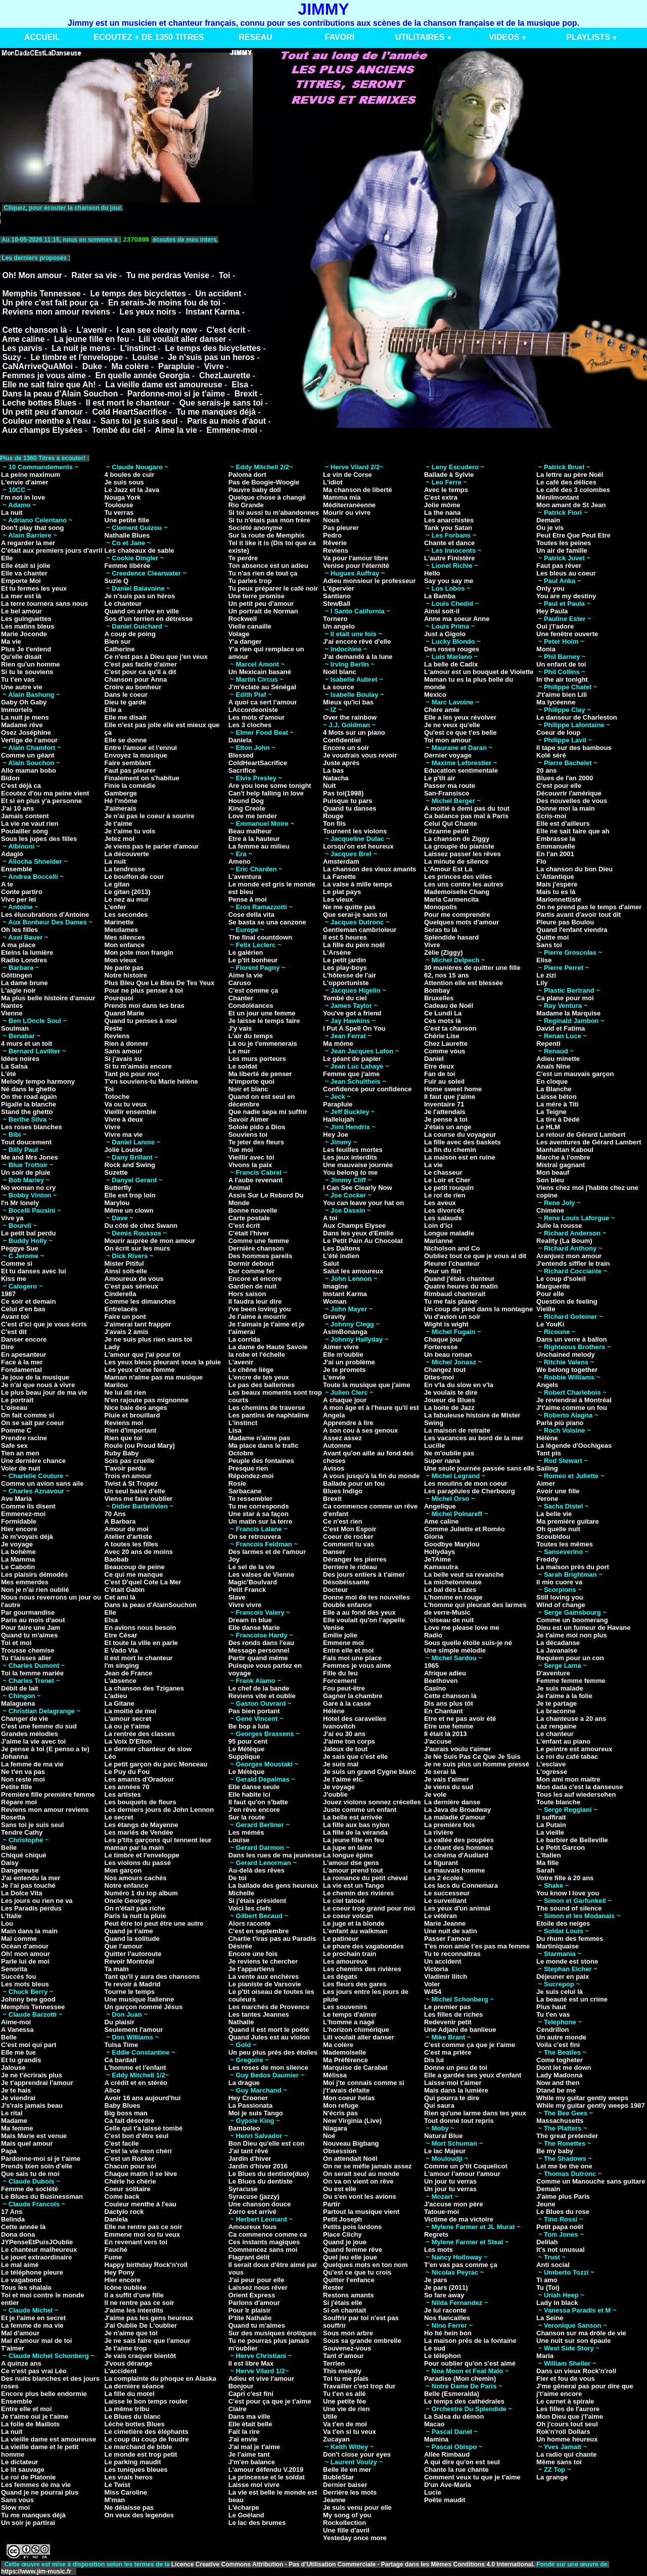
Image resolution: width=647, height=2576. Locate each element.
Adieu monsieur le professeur (369, 581)
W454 (432, 1991)
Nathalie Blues (127, 535)
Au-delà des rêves (256, 1870)
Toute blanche (558, 1802)
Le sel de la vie (251, 1567)
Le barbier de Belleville (572, 1840)
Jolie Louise (124, 1149)
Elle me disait (126, 717)
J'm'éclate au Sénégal (262, 687)
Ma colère (130, 366)
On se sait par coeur (32, 1423)
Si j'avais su (123, 1058)
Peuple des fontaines (261, 1460)
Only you (550, 588)
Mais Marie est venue (34, 2136)
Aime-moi (16, 2022)
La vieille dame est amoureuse (163, 384)
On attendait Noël (350, 2158)
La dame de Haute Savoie (268, 1347)
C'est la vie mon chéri (138, 2151)
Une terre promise (256, 596)
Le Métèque (246, 1749)
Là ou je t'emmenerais (262, 1043)
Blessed (241, 755)
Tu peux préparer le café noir (273, 588)
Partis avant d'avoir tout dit (578, 914)
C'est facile (122, 2143)
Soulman (15, 1028)
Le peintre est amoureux (574, 1749)
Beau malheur (250, 831)
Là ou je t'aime (127, 1726)
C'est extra (440, 497)
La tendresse (125, 869)
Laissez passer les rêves (462, 854)
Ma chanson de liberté (357, 490)
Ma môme (338, 1043)
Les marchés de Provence (268, 2007)
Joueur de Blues (449, 1400)
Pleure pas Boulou (565, 922)
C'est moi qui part (28, 2045)
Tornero (335, 619)
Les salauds (442, 1218)
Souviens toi (247, 1134)
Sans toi (549, 945)
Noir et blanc (248, 1089)
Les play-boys (345, 967)
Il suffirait (551, 1817)
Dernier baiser (345, 2485)
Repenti (548, 1043)
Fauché (116, 2249)
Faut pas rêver (558, 565)
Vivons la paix (250, 1165)
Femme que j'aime (351, 1074)
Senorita (14, 1969)
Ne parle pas (124, 967)
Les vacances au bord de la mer (474, 1438)
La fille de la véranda (355, 1832)
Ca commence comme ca (267, 2234)
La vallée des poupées (459, 1840)
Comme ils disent (28, 1506)
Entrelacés (121, 1309)
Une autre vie (21, 687)
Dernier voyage (448, 755)
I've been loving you (259, 1309)
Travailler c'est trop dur (359, 2386)
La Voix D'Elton (128, 1741)
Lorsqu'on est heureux (358, 846)
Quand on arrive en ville (142, 611)
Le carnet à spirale (565, 2401)
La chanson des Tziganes (144, 1688)
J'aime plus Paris (563, 2196)
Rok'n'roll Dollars (563, 2431)
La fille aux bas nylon (356, 1825)
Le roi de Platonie (28, 2477)
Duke (92, 366)
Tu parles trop (250, 581)
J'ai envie (243, 2439)
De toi (237, 1878)
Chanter (240, 998)
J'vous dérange (129, 2363)
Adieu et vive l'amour (261, 2378)
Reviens (117, 1036)
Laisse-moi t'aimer (453, 2082)
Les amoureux (345, 1961)
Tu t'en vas (17, 679)
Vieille (545, 1309)
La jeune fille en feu (91, 339)
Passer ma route (449, 785)
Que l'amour (124, 1946)
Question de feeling (566, 1301)
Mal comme (19, 1938)
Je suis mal (340, 1764)
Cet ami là (120, 1597)
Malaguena (18, 1703)
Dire (7, 1347)
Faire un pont (125, 1316)
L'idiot (332, 482)
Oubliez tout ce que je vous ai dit (475, 1256)
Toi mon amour (447, 740)
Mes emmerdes (25, 1582)
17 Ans (11, 2211)
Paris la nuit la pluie (135, 1916)
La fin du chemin (450, 1149)
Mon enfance (125, 945)
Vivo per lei (18, 899)
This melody (342, 2371)
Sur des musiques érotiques (272, 2333)
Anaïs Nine (553, 1066)
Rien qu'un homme (30, 664)
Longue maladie (449, 1233)
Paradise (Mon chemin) (460, 2378)
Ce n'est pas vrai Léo (34, 2371)
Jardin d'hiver (249, 2158)
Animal (239, 1187)
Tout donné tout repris (459, 2120)
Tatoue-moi (441, 2211)
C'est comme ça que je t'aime (469, 2045)
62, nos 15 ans (446, 975)
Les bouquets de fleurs (140, 1802)
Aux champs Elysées (42, 430)
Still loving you (559, 1597)
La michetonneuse (453, 1582)
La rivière (438, 1832)
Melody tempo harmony (38, 1081)
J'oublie (335, 1794)
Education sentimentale (461, 770)
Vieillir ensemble (130, 1112)
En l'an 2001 (555, 854)
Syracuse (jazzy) (254, 2196)
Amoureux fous (252, 2227)
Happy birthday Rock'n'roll (146, 2265)
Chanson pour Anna (136, 679)
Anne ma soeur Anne (457, 619)
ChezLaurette (224, 375)
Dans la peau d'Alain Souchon (60, 393)
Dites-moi (439, 1377)
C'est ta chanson (450, 1028)
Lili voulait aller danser (182, 339)
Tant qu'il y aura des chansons (152, 1976)
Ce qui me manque (134, 1574)
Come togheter (559, 2060)
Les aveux (440, 1203)
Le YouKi (550, 1324)
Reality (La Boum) (564, 1241)
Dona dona (18, 2234)
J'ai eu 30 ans (344, 1734)
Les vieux (338, 899)
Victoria (436, 1969)
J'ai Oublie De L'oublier (141, 2325)
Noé (329, 2136)
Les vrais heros (129, 2477)
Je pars (435, 2280)
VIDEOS (504, 37)
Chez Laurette (446, 1043)
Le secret (119, 1817)
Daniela (116, 2219)
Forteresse (440, 1347)
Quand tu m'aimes (29, 1635)
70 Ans (115, 1514)
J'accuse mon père (453, 2204)
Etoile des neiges (563, 1923)
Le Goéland (246, 2515)
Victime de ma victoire (458, 2219)
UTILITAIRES (419, 37)
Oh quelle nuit (558, 1529)
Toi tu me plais (345, 2378)
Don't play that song (32, 527)
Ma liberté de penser (260, 1074)
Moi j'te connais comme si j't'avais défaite (363, 2086)
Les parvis (22, 348)
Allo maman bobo (28, 770)
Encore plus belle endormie (44, 2393)
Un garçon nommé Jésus (144, 2007)
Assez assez (342, 1438)
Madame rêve (21, 725)
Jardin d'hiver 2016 (258, 2166)
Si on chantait (344, 2310)
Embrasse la (555, 838)
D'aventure (553, 1673)
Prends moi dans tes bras (144, 1005)
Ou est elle (339, 2189)
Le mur (239, 1051)
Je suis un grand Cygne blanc (369, 1771)
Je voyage (17, 1544)
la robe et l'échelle (256, 1354)
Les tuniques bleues (136, 2469)
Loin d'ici (438, 1225)
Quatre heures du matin (461, 1286)
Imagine (335, 1286)
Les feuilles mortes (353, 1149)
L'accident (121, 2371)
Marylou (117, 1203)
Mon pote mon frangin (139, 952)
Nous (331, 520)
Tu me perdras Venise (167, 275)
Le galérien (245, 952)
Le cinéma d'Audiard (456, 1855)
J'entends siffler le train (573, 1263)
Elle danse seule (254, 1787)
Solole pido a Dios (257, 1127)
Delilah (547, 2242)
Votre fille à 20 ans (564, 1878)
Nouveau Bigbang (351, 2143)
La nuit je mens (81, 348)
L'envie (334, 1377)
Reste (113, 1028)
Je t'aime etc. (343, 1779)
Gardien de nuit (252, 1286)
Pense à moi (247, 899)
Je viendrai (18, 2098)
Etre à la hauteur (254, 838)
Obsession (339, 2151)
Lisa (235, 1430)
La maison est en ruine (459, 1157)
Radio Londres (24, 960)
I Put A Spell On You (354, 1028)
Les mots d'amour (256, 717)
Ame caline (23, 339)
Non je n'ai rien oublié (35, 1589)
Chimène (550, 1210)
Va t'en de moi (345, 2424)
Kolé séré (551, 755)
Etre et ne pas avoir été (460, 1718)
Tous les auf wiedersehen (576, 1794)
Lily (541, 983)
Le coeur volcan (348, 1916)
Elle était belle (250, 2424)
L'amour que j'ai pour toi (143, 1354)
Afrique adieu (445, 1673)
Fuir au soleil (444, 1081)
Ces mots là (442, 1021)
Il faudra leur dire (255, 1301)
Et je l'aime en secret (33, 2318)
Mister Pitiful (124, 1263)
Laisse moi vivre (254, 2485)
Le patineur (340, 1938)
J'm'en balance (251, 2462)
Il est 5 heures (345, 937)
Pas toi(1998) (343, 793)
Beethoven (440, 1680)
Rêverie (335, 543)
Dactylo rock (124, 2211)
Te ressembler (250, 1498)
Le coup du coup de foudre (147, 2439)
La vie (433, 1165)
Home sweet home (453, 1089)
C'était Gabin (125, 1589)
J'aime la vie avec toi (33, 1741)
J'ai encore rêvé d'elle (357, 641)
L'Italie (11, 1916)
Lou (7, 1923)
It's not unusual (560, 2249)
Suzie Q (117, 581)
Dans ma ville (249, 2416)
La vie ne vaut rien (29, 823)
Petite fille (16, 1787)
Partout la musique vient (361, 2211)
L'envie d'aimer (25, 482)
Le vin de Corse (347, 474)
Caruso (239, 983)
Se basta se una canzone (267, 922)
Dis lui (434, 2060)
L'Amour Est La (448, 869)
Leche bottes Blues (39, 402)
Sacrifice (242, 770)
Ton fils (334, 823)
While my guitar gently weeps (582, 2098)
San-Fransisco (447, 793)
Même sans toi (559, 2462)
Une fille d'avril (346, 2530)
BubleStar (338, 2477)
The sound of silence (569, 1908)
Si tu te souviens (27, 672)
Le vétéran (440, 1916)
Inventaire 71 (444, 1104)
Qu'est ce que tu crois (357, 2272)
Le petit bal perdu (28, 1233)
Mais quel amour (27, 2143)
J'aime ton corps (349, 1741)
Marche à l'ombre (563, 1157)
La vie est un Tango (353, 1885)
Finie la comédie (130, 785)
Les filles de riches (453, 2014)
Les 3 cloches (249, 725)
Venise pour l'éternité (356, 565)
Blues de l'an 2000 (564, 778)
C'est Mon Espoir (350, 1529)
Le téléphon (442, 2356)
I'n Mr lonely (20, 1203)
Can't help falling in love (266, 793)
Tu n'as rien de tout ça (262, 573)
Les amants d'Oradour (139, 1779)
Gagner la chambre (353, 1696)
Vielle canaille (249, 626)
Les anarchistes (449, 520)
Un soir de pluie (26, 1172)
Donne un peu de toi (455, 2067)
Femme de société (29, 2189)
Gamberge (121, 793)
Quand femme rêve (352, 2249)
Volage (239, 634)
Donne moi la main (565, 808)
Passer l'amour (447, 1938)
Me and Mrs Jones (29, 1157)
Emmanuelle (555, 846)
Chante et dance (449, 543)
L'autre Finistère (449, 558)
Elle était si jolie (26, 565)
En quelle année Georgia (143, 375)
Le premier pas (447, 2007)
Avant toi (15, 1316)
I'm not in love (23, 497)
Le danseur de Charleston (576, 717)
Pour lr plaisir (249, 2310)
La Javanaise (556, 1650)
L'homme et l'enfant (135, 2067)
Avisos (333, 1468)
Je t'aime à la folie (564, 1696)
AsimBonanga (345, 1332)
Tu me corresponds (258, 1506)
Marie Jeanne (445, 1923)
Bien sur (118, 641)
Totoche (117, 1096)
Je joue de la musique (35, 1377)
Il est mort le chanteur (128, 402)
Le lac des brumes (257, 2522)
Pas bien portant (254, 1711)
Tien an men (20, 1453)
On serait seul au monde (361, 2174)
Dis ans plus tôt (448, 1703)
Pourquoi (119, 998)
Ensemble (16, 869)
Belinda (13, 2219)
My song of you (347, 2515)
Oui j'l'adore (555, 626)
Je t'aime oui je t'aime (34, 2416)
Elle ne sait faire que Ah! (49, 384)
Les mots (438, 2249)
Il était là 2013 (445, 1734)
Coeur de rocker (348, 1536)
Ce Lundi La (442, 1013)
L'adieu (116, 1696)
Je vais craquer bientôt (140, 2356)
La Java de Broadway (457, 1809)
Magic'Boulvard (252, 1582)
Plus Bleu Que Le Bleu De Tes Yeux (160, 983)
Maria (544, 2356)
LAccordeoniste (253, 710)
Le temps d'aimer (350, 2014)
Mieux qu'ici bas (348, 702)
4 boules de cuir (130, 474)
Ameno (239, 861)
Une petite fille (127, 520)
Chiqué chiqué (24, 1855)
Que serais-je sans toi (221, 402)
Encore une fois (253, 1954)
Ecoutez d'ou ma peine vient (45, 793)
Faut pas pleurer (130, 770)
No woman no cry (28, 1187)
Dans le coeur (126, 694)
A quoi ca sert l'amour (262, 702)
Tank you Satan (448, 527)
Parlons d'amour (254, 2302)
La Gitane (119, 1703)
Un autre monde (561, 2037)
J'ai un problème (349, 1362)
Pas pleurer (341, 527)
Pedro (332, 535)
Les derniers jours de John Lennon (159, 1809)
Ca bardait (121, 2060)
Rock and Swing (130, 1165)
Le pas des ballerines (261, 1385)
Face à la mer (21, 1362)
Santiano (337, 596)
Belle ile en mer (347, 2469)
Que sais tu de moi (30, 2174)
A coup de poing (130, 634)
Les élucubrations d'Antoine (45, 914)
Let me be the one (564, 2166)
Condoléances (250, 1005)
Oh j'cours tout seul (567, 2424)
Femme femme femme (571, 1680)
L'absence (120, 1680)
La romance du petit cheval (365, 1878)
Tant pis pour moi (132, 1074)
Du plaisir (119, 2022)
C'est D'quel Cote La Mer (143, 1582)
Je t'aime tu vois (130, 831)
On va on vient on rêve (358, 2181)
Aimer (545, 1483)
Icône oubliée (126, 2287)
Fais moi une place (352, 1658)
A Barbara (120, 1521)
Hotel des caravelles (354, 1718)
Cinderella (120, 1294)
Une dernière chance (33, 1460)
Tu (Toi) (548, 2287)
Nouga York (123, 497)
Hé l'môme (121, 801)
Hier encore (19, 1529)
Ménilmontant (557, 497)
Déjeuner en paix (562, 1976)
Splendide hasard (451, 937)
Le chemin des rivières (358, 1893)
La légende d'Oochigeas (574, 1445)
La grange (552, 2477)
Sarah (545, 1870)
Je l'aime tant (249, 2454)
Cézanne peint (446, 831)
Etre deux (439, 1066)
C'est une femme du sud (39, 1726)
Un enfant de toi (561, 664)
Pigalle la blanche (28, 1104)
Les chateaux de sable (139, 550)
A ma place (18, 945)
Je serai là (440, 1771)
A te (7, 884)
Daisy (10, 1863)
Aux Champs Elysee (354, 1225)
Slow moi (15, 2507)
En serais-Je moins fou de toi (164, 302)
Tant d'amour (343, 2356)
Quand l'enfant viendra (571, 930)
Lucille (434, 1445)
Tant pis (548, 1453)
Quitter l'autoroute (133, 1954)
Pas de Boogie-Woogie (264, 482)
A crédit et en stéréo (136, 2082)
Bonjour (241, 2386)
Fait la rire (244, 2431)
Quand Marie (125, 1013)
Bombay (437, 990)
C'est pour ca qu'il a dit (140, 672)
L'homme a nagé (349, 2022)
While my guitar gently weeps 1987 (590, 2105)
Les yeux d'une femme (140, 1369)
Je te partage (556, 1703)
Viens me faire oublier (139, 1498)
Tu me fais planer (451, 1301)
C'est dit (14, 1332)
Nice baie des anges (136, 1407)
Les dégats (340, 1976)
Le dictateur (19, 2462)
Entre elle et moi (26, 2409)
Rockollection (344, 2522)
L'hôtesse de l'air (349, 975)
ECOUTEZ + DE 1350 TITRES (149, 37)
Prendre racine (24, 1438)
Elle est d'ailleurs (563, 823)
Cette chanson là (34, 330)
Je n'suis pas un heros (211, 357)
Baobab (117, 1559)
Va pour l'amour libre (355, 558)
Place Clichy (342, 2234)
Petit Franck (247, 1589)
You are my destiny (566, 596)
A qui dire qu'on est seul (462, 2462)
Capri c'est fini (250, 2393)
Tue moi (240, 1149)
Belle (9, 1847)
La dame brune (24, 983)
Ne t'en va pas (23, 1771)
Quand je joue (344, 2242)
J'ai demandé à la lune (357, 656)
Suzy (11, 357)
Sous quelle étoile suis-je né (468, 1643)
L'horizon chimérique (356, 2029)
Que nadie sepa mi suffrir (267, 1112)
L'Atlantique (555, 876)
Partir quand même (258, 1658)
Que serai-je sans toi (355, 914)
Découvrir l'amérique (569, 793)
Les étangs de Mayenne (141, 1825)
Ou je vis (550, 527)
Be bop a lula (248, 1726)
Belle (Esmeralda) (451, 2393)
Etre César (121, 1635)
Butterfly (118, 1187)
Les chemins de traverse (266, 1407)
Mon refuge (340, 2105)
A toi (330, 1218)
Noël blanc (339, 672)
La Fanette (339, 876)
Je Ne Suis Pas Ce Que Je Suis (472, 1756)
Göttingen (16, 975)
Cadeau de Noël (449, 1005)
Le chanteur (123, 603)
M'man (115, 2500)
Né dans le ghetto (28, 1089)
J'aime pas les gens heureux (149, 2318)
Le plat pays (342, 892)
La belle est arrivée (352, 1817)
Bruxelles (439, 998)
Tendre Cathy (21, 1832)
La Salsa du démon (454, 2416)
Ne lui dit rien (125, 1392)
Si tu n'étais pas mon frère (269, 520)
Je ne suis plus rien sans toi (148, 1339)
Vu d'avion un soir (452, 1316)
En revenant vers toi (136, 2242)
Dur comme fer (251, 1271)
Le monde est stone (567, 1961)
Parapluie (176, 366)
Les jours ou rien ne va (37, 1900)
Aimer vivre (341, 1347)
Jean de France (129, 1673)
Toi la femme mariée (32, 1673)
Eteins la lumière (27, 952)
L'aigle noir (18, 990)
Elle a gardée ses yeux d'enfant (472, 2075)
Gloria (433, 1536)
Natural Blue (443, 2136)
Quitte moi (552, 937)
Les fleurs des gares (355, 1984)
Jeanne (334, 2500)
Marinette (119, 922)
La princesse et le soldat (266, 2477)
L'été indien (341, 1256)
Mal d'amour (20, 2333)
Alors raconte (249, 1923)
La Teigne (551, 1112)
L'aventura (244, 876)
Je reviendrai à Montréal (574, 1400)
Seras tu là (440, 930)
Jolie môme (442, 505)
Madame (14, 2120)
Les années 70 (127, 1787)
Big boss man (126, 2113)
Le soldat (242, 1066)
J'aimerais (120, 808)
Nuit (329, 785)
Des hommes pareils (260, 1256)
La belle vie (554, 1514)
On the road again (29, 1096)
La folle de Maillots (30, 2424)
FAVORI (339, 37)
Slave (237, 1597)
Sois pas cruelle (130, 1460)
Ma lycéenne (555, 702)
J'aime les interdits (134, 2310)
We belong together (566, 1369)
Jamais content (25, 816)
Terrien (334, 2363)
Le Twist (117, 2485)
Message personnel (259, 1650)
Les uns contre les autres (463, 884)
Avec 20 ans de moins (139, 1552)
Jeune (546, 2204)
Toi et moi (16, 1643)
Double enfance (347, 1605)
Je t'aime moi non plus (571, 1635)
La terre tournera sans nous (44, 603)
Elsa (240, 384)
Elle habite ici (249, 1794)
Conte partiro (21, 892)
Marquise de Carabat (355, 2067)
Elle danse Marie (254, 1627)
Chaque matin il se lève (141, 2174)
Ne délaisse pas (129, 2507)
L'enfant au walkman (355, 1931)
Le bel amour (21, 611)
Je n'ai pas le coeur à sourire (150, 816)
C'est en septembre (258, 1931)
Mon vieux (121, 960)
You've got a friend (352, 1013)
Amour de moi (127, 1529)
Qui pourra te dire (451, 2098)
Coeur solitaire (128, 2189)
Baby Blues (123, 2105)
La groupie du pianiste (459, 846)
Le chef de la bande (259, 1688)
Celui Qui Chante (450, 823)
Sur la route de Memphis (266, 535)
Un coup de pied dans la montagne (478, 1309)
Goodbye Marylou (452, 1544)
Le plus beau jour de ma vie (44, 1392)
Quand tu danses (349, 808)
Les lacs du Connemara (461, 1885)
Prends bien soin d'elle (36, 2166)
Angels (547, 1385)
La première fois (449, 1825)
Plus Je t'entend (26, 649)
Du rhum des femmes (569, 1938)
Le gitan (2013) (128, 892)
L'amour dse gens (351, 1863)
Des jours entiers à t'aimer (364, 1574)
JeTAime (437, 1559)
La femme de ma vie (32, 1764)
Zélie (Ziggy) (443, 952)
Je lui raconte (445, 2310)
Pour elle (550, 1294)
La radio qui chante (566, 2454)
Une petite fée (344, 2401)
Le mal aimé (19, 2265)
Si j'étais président (257, 1900)
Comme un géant (27, 755)
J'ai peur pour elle (256, 2280)
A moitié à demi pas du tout (467, 808)
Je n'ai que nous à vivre (38, 1385)
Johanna (14, 1756)
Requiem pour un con (570, 1658)
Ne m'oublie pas (449, 1453)
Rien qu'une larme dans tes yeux (475, 2113)
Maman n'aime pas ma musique (154, 1377)
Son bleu (550, 1180)
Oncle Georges (128, 1900)
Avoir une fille (557, 1491)
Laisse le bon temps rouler (146, 2401)
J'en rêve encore (254, 1809)
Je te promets (344, 1369)
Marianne (438, 1241)
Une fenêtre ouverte (567, 634)
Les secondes (126, 914)
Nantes (12, 1005)
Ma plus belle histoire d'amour (48, 998)
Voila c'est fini (558, 2045)
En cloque (552, 1081)
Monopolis (440, 907)
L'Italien (548, 1855)
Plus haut (551, 2007)
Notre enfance (127, 1885)
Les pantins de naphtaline (268, 1415)
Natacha (336, 778)
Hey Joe (335, 1134)
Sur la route (246, 1817)
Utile (330, 2416)
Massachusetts (559, 2120)
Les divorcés (444, 1210)
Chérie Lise (441, 1036)
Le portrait (17, 1400)
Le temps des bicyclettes (138, 293)
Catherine (120, 649)
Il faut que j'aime (449, 1096)
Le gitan (117, 884)
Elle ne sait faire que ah (573, 831)
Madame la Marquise (568, 1013)
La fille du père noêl (354, 945)
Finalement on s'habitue (142, 778)
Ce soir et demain (28, 1301)
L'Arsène (337, 952)
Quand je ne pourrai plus (39, 2492)
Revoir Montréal (129, 1961)
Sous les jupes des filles (39, 838)
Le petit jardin (344, 960)
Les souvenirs (345, 2007)
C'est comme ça (253, 990)
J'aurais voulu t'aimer (457, 1749)
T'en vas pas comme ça (460, 2265)
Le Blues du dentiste (260, 2181)
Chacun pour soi (131, 2166)
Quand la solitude (132, 1938)
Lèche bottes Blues (135, 2424)
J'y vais (240, 1028)
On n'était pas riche (135, 1908)
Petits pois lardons (352, 2227)
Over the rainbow (350, 717)
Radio (433, 1635)
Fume (113, 2257)
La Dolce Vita (21, 1893)
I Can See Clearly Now (357, 1187)
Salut (331, 1263)
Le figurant (441, 1863)
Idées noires (20, 1058)
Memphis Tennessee (41, 293)
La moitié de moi (131, 1711)
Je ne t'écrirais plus (31, 2075)
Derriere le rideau (350, 1567)
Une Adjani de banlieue (460, 2029)
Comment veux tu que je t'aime (472, 2477)
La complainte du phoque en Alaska (160, 2378)
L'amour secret (128, 1718)
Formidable (18, 1521)
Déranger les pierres (355, 1559)
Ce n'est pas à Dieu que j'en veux (156, 656)
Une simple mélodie (455, 1650)
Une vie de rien (346, 2409)
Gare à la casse (347, 1703)
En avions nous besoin (140, 1627)
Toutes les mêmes (564, 1544)
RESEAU (255, 37)
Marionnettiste (558, 899)
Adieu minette (558, 1058)
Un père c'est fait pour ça (50, 302)
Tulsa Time (121, 2045)
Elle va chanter (24, 573)
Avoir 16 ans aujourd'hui (143, 2098)
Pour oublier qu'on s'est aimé (470, 2363)
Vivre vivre (245, 1605)
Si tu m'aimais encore (138, 1066)
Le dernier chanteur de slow (148, 1749)
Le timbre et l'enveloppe (76, 357)
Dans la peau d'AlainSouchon (151, 1605)
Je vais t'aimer (446, 1779)
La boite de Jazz (449, 1407)
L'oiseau (14, 1407)
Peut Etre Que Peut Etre (573, 535)
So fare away (444, 2295)
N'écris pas (340, 2113)
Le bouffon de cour (134, 876)
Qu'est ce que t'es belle (460, 732)
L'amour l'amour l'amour (462, 2174)
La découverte (127, 854)
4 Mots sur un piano (354, 732)
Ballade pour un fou (354, 1483)
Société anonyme (255, 527)
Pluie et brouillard (132, 1415)
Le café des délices (566, 482)
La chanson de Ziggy (456, 838)
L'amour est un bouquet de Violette (479, 672)
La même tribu (127, 2409)
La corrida (244, 1339)
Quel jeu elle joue (350, 2257)
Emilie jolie (340, 1635)
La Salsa (14, 1066)
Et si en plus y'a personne (41, 801)
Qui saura (439, 2105)
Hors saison (247, 1294)
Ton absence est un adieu (268, 565)
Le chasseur (443, 1172)
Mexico (435, 694)
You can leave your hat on (363, 1203)
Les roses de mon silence (268, 2067)
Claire (237, 2409)
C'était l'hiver (248, 1233)
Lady (112, 1347)
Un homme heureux (566, 2439)
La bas (333, 770)
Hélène (334, 1711)
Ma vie (11, 641)
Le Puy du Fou (127, 1771)
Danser (334, 1552)
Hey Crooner (248, 2098)
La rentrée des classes (140, 1734)
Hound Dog (246, 801)
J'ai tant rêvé (248, 2151)
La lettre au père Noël (569, 474)
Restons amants (348, 2295)
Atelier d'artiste (128, 1536)
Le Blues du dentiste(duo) (268, 2174)
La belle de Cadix (451, 664)
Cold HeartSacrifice (129, 412)
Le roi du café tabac (567, 1756)
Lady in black (557, 2302)
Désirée (240, 1946)
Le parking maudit (133, 2462)
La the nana (442, 512)
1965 (431, 1665)
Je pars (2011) (446, 2287)
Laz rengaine (556, 1726)
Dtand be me (556, 2090)
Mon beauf (552, 1172)
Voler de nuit (20, 1468)
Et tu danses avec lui (33, 1271)
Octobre (241, 1453)
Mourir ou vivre (347, 512)
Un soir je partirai (28, 2522)
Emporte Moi (21, 581)
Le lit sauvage (22, 2469)
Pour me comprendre (457, 914)
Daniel (434, 1058)
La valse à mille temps (357, 884)
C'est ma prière (447, 2052)
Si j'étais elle (342, 2302)
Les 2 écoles (443, 1878)
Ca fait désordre (130, 2120)
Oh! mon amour (25, 1954)
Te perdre (243, 558)
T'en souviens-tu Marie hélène (151, 1081)
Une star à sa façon (258, 1514)
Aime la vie (176, 430)
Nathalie (241, 2022)
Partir (331, 2204)
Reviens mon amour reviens (56, 311)
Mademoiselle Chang (456, 892)
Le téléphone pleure (32, 2272)
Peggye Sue (19, 1248)
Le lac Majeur (445, 2151)
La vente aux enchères (263, 1976)
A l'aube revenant (255, 1180)
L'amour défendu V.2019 (266, 2469)
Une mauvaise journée (358, 1165)
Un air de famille (561, 550)
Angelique (440, 1506)
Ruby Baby (122, 1453)
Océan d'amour (25, 1946)
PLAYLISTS (588, 37)
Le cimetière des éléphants (147, 2431)
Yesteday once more (355, 2538)
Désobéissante (346, 1582)
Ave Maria (16, 1498)
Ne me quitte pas (349, 907)
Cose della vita (251, 914)
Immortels (16, 710)
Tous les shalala (26, 2287)
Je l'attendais (445, 1112)
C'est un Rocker (129, 2158)
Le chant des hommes (458, 1847)
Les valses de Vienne (261, 1574)
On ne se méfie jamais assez (367, 2166)
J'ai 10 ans (17, 808)
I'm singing (122, 1665)
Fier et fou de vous (565, 2378)
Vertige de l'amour (29, 740)
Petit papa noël (559, 2227)
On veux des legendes (139, 2515)
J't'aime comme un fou (571, 1407)
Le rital (12, 2113)
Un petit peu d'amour (42, 412)
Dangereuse (19, 1870)
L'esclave (551, 1764)
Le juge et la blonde (353, 1923)
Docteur (335, 1589)
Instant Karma (213, 311)
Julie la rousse (559, 1225)
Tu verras (119, 512)
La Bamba (439, 596)
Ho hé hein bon (448, 2333)
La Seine (549, 2318)
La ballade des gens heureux (273, 1885)
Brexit (246, 393)
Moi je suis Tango (255, 2113)
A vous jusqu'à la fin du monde (371, 1476)
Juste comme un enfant (359, 1809)
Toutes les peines (563, 543)
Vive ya (12, 1218)
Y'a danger (245, 641)
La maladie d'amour (455, 1817)
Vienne (11, 1013)
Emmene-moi (231, 430)
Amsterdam (341, 861)
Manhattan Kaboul (564, 1149)
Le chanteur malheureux (39, 2249)
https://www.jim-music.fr (37, 2571)
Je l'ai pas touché (28, 1885)
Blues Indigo (342, 1491)
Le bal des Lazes (450, 1589)
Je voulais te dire (451, 1392)
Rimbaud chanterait (454, 1294)
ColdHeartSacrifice (257, 763)
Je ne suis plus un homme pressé (476, 1764)
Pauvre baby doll (254, 490)
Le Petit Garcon (560, 1847)
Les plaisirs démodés (34, 1574)
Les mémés (246, 1832)
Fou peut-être (344, 1688)
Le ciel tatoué (344, 1900)
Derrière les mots (350, 2492)
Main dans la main (29, 1931)
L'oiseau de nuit (449, 1620)
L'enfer (115, 907)
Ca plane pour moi (564, 998)
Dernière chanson (256, 1248)
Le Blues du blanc (133, 2416)
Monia (546, 649)
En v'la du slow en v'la (458, 1385)
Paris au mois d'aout (226, 421)
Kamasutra (441, 1567)
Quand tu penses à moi (141, 1021)
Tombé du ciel (119, 430)
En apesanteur (24, 1354)
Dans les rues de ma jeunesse (275, 1855)
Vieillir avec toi (251, 1157)
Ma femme (17, 2128)
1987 (8, 1294)
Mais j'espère (556, 884)
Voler (432, 1984)
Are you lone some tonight (269, 785)
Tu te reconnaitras (452, 1954)
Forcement (339, 1680)
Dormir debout (251, 1263)
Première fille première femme (48, 1794)
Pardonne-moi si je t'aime (176, 393)
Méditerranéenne (349, 505)
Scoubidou (553, 1536)
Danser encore (24, 1339)
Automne (337, 1445)
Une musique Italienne (139, 1999)
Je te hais (16, 2090)
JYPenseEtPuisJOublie (37, 2242)
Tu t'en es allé (344, 2393)
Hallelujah (338, 1119)
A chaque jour (344, 1400)
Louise (145, 357)
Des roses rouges (451, 649)
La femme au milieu (259, 846)
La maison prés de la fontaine (470, 2340)
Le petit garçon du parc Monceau (156, 1764)
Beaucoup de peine (135, 1567)
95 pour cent (247, 1741)
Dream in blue (250, 1620)
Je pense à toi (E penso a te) (45, 1749)
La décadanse (558, 1643)
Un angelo (339, 626)
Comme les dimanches (140, 1301)
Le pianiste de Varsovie (264, 1984)
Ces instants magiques (264, 2242)
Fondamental (21, 1369)
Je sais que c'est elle (355, 1756)
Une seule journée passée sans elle (479, 1468)
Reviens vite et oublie (262, 1696)
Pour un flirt (442, 1271)
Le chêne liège (251, 1369)
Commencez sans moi (263, 2249)
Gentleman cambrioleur (359, 930)
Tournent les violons (355, 831)
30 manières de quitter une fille (472, 967)
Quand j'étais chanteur (459, 1278)
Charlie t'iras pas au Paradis (272, 1938)
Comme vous (445, 1051)
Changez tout (445, 1369)
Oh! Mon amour (32, 275)
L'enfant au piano (563, 1741)
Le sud (434, 2348)
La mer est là (21, 596)
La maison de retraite (457, 1430)
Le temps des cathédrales (464, 2401)
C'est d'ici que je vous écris (43, 1324)
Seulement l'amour (134, 2029)
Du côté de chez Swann (141, 1225)
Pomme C (16, 1430)
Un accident (219, 293)
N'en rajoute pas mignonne (147, 1400)
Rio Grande (246, 505)
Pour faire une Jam (30, 1627)
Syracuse (243, 2189)
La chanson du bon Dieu (574, 869)
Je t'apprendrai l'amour (37, 2082)
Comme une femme (258, 1241)
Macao (434, 2424)
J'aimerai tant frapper (138, 1324)
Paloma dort (247, 474)
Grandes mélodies (29, 1734)
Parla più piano (559, 1423)
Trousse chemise (28, 1650)
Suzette (116, 1172)
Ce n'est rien (342, 1521)
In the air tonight (562, 679)
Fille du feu (340, 1673)
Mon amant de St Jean (571, 505)
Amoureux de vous (134, 1278)
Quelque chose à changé (267, 497)
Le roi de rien (445, 1195)
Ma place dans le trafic (263, 1445)
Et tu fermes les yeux (34, 588)
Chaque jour (443, 1339)
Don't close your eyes (357, 2454)
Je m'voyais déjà (27, 1536)
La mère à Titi (557, 1104)
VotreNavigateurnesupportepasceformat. (127, 218)
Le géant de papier (352, 1058)
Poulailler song (24, 831)
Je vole (435, 1794)
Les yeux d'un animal (457, 1908)
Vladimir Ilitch (445, 1976)
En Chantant (443, 1711)
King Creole (246, 808)
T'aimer (12, 2348)
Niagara (335, 2128)
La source (338, 687)
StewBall (336, 603)
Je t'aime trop (126, 2348)
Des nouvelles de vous (571, 801)
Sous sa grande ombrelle (362, 2340)
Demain (548, 520)
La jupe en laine (348, 1847)
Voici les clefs (249, 1908)
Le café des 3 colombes (573, 490)
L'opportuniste (345, 983)
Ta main (117, 1969)
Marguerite (553, 1286)
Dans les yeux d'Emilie (358, 1233)
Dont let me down (563, 2067)
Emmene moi (343, 1643)
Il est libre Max (251, 2363)
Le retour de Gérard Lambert (580, 1134)
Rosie (237, 1483)
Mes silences (125, 937)
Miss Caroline (126, 2492)
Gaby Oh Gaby (24, 702)
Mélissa (335, 2075)
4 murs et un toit (26, 1043)
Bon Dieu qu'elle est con (266, 2143)
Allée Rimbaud (447, 2454)
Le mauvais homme (454, 1870)
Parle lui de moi (25, 1961)
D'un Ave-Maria (447, 2485)
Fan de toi (439, 1074)
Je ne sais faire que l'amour (148, 2340)
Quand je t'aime (129, 1931)
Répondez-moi (251, 1476)
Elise (543, 960)
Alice (112, 2090)
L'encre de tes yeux (258, 1377)
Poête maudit (445, 2500)
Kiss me (13, 1278)
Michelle (241, 1893)
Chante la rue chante (456, 2469)
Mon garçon (123, 1870)
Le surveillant (445, 1900)
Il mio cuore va (559, 1582)
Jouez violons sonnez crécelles (372, 1802)
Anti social (553, 2265)
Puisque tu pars (348, 801)
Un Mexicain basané (259, 672)
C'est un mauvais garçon (575, 1074)
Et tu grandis (21, 2060)
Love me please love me (461, 1627)
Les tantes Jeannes (258, 2014)
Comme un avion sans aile (42, 1483)
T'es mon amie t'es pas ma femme (477, 1946)
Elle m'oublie (343, 1354)
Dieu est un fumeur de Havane (583, 1627)
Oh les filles (19, 930)
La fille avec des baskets (462, 1142)
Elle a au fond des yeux (359, 1612)
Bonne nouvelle (253, 1210)
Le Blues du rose (562, 2211)
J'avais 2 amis (127, 1332)
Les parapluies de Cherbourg (469, 1491)
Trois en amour (128, 1476)
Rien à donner (127, 1043)
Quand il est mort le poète (268, 2029)
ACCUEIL (42, 37)
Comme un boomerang (572, 1620)
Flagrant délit (249, 2257)
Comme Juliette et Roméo (464, 1529)
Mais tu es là (555, 892)
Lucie (432, 2492)
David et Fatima (560, 1028)
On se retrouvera (254, 1536)
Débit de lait (19, 1688)
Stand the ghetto (27, 1112)
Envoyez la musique (136, 755)
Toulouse (119, 505)
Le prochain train (349, 1954)
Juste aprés (341, 763)
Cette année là (23, 2227)
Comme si (16, 1263)
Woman (335, 1301)
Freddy (547, 1559)
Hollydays (439, 1552)
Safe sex (14, 1445)
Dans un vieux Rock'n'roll (576, 2371)
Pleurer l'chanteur (452, 1263)
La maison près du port (572, 1567)
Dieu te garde (125, 702)
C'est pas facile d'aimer (141, 664)
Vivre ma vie (124, 1134)
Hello (432, 573)
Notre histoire (126, 975)
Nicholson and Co (452, 1248)
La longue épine (348, 1855)
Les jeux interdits (350, 1157)
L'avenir (91, 330)
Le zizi (546, 975)
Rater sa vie (94, 275)
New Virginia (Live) (352, 2120)
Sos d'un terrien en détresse (149, 619)
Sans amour (123, 1051)
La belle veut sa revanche (464, 1574)
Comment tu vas (348, 1544)
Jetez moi (119, 838)
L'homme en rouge (453, 1597)
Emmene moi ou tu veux (142, 2234)
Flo (541, 861)
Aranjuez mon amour (569, 1256)
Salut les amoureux (353, 1271)
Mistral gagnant (560, 1165)
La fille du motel (130, 2393)
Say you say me (449, 581)
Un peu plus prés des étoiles (272, 2052)
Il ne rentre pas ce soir (139, 2302)
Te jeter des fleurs (256, 1142)
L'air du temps (250, 1036)
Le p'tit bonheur (253, 960)
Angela (334, 1415)
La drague (244, 2082)
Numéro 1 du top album (141, 1893)
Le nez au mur (127, 899)
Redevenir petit (448, 2022)
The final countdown (260, 937)
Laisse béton (556, 1096)
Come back (122, 2196)
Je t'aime (118, 823)
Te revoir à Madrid (133, 1984)
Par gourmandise (28, 1612)
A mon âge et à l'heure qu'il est (371, 1407)
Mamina (436, 2439)
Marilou (116, 1385)
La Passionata (250, 2105)
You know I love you (567, 1893)
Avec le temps (446, 490)
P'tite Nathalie (249, 2318)
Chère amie (441, 710)
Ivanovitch (339, 1726)
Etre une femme (449, 1726)
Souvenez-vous (347, 2348)
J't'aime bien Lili (561, 694)
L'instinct (137, 348)
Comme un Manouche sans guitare (590, 2181)
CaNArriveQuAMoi (37, 366)
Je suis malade (559, 1688)
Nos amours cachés (136, 1878)
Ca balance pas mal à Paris (466, 816)
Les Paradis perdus (31, 1908)
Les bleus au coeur (566, 573)
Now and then (557, 2082)
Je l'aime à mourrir (257, 1316)
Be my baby (554, 2151)
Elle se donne (126, 740)
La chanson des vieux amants (369, 869)
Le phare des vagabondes (363, 1946)
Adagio (12, 854)
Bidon (10, 778)
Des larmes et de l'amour (267, 1552)
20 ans (546, 770)
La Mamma (18, 1559)
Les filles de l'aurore (567, 2409)
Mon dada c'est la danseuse (579, 1787)
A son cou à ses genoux (360, 1430)
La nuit (12, 512)
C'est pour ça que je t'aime (269, 2401)
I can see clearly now (157, 330)
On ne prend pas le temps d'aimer (588, 907)
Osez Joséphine (26, 732)
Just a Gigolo (445, 634)
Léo (110, 1756)
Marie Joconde (24, 634)
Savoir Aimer (248, 1119)
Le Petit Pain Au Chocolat (363, 1241)
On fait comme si (27, 1415)
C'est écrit (225, 330)
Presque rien (248, 1468)
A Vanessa (17, 2029)
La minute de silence (456, 861)
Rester (333, 2287)
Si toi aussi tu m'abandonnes (273, 512)
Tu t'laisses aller (26, 1658)
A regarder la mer (28, 543)
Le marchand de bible (138, 2447)
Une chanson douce (259, 2204)
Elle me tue (18, 2052)
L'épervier (338, 588)
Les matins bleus (27, 626)
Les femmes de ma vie (36, 2485)
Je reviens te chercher (263, 1961)
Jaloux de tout (345, 1749)
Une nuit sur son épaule (573, 2340)
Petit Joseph (342, 2219)
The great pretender (567, 2136)
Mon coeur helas (349, 2098)
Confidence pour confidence (367, 1089)
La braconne (555, 1711)
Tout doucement (26, 1142)
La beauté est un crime (572, 1999)
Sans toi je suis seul (139, 421)
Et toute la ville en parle (141, 1643)
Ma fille (547, 1863)
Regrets (436, 2234)
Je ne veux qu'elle (452, 725)
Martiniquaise (557, 1946)
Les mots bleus (25, 1984)
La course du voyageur (460, 1134)
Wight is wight (446, 1324)
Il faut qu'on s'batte (258, 1802)
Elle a (113, 710)
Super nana (442, 1460)
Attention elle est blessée (463, 983)
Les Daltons (341, 1248)
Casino (435, 1688)
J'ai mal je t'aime (254, 2447)
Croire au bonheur (133, 687)
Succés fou (18, 1976)
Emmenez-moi (23, 1514)
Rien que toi (123, 1438)
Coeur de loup (558, 732)
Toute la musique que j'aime (366, 1385)
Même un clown (129, 1210)
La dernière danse (452, 1802)
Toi (224, 275)
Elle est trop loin (130, 1195)
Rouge (333, 816)
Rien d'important (131, 1430)
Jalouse (13, 2067)
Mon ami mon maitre (568, 1779)
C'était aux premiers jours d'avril (52, 550)
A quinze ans (21, 2363)
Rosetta (13, 1817)
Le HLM (548, 1127)
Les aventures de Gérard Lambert (588, 1142)
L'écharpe (243, 2507)
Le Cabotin (18, 1567)
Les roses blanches (31, 1127)
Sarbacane (245, 1491)
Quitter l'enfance (349, 2280)
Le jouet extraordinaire (36, 2257)
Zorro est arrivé (252, 2211)
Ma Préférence (345, 2060)
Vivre (214, 366)
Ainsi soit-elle (126, 1271)
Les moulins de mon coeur (465, 1483)
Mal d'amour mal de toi (36, 2340)
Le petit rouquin (449, 1187)
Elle (7, 558)
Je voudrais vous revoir (360, 755)
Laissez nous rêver (258, 2287)
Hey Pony (119, 2272)
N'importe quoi (251, 1081)
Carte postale (249, 1218)
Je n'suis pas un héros (140, 596)
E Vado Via (121, 1650)
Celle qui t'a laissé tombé (144, 2128)
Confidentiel (342, 740)
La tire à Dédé (557, 1119)
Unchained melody (565, 1354)
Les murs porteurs (257, 1058)
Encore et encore (255, 1278)
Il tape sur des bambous (574, 747)
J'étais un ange (447, 1127)
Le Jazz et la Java (132, 490)
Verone (547, 1498)
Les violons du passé (138, 1863)
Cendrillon (552, 2029)
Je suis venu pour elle (357, 2507)
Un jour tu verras (450, 2181)
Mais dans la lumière (456, 2090)
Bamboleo (244, 2128)
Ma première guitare (567, 1521)
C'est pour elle (558, 785)
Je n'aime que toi (131, 2333)
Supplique (244, 1756)
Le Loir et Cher (447, 1180)
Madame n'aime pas (259, 1438)
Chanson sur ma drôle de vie (581, 2333)
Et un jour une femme (262, 1013)
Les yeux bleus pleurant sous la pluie (163, 1362)
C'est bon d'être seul (137, 2136)
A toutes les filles (131, 1544)
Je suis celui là (559, 1991)
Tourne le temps (130, 1991)
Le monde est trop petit (141, 2454)
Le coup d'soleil (561, 1278)
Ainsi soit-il (441, 611)
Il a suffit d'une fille (134, 2295)
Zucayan (336, 2439)
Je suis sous (124, 482)
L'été (8, 1074)
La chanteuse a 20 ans (571, 1718)
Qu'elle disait (21, 656)
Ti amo (547, 2280)
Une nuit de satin (450, 1931)
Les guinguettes (26, 619)
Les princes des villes (458, 876)
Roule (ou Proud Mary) (140, 1445)
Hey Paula (552, 611)
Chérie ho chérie (130, 2181)
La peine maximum (30, 474)
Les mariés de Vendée (139, 1832)
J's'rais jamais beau (32, 2105)
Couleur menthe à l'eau (46, 421)
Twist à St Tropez (131, 1483)
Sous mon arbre (348, 2333)
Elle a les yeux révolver (460, 717)
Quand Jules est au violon (269, 2037)
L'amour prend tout (353, 1870)
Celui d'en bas (23, 1309)
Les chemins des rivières (362, 1969)
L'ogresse (551, 1771)
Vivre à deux (124, 1119)
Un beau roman (448, 1354)
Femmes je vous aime (43, 375)
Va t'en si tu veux (349, 2431)
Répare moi (19, 1802)
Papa (9, 2151)
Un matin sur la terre (260, 1521)
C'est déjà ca (21, 785)
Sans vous (17, 2500)
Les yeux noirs (148, 311)
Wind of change (560, 1605)
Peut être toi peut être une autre (154, 1923)
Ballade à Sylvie (449, 474)
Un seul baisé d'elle (135, 1491)
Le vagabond (21, 2280)
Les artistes (123, 1794)
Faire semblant (128, 763)
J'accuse (437, 1741)
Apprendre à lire (348, 1423)
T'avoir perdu (125, 1468)
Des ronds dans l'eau (261, 1643)
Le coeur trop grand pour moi (369, 1908)
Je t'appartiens (251, 1969)
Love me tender (252, 816)
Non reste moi (23, 1779)
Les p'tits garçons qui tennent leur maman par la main (158, 1843)
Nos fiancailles (447, 2318)
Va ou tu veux (126, 1104)
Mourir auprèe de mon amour (150, 1241)
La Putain (551, 1825)
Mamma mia (341, 497)
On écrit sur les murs (137, 1248)
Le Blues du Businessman (42, 2196)
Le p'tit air (439, 778)
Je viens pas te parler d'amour (152, 846)
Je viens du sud (449, 1787)
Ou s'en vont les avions (359, 2196)
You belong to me (350, 1172)
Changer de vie (24, 1718)
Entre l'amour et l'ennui (141, 747)
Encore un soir (346, 747)
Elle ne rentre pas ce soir (143, 2227)
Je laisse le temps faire (264, 1021)
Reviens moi (124, 1423)
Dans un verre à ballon (571, 1339)
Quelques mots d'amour (461, 922)
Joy (234, 1559)
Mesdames (121, 930)
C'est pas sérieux (131, 1286)
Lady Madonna (559, 2075)
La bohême (18, 1552)
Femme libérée (128, 565)
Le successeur (447, 1893)
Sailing (547, 1468)
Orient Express (251, 2295)
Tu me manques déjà (216, 412)
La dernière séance (134, 2386)
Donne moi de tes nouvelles (366, 1597)
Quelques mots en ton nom (365, 2265)
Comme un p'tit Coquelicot (465, 2166)
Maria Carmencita (451, 899)
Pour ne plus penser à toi (144, 990)
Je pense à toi (446, 1119)
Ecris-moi (551, 816)
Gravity (334, 1316)
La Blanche (553, 1089)
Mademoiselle (344, 2052)
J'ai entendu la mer (30, 1878)
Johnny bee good (28, 1999)
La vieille (550, 1832)
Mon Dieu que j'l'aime (569, 2416)
